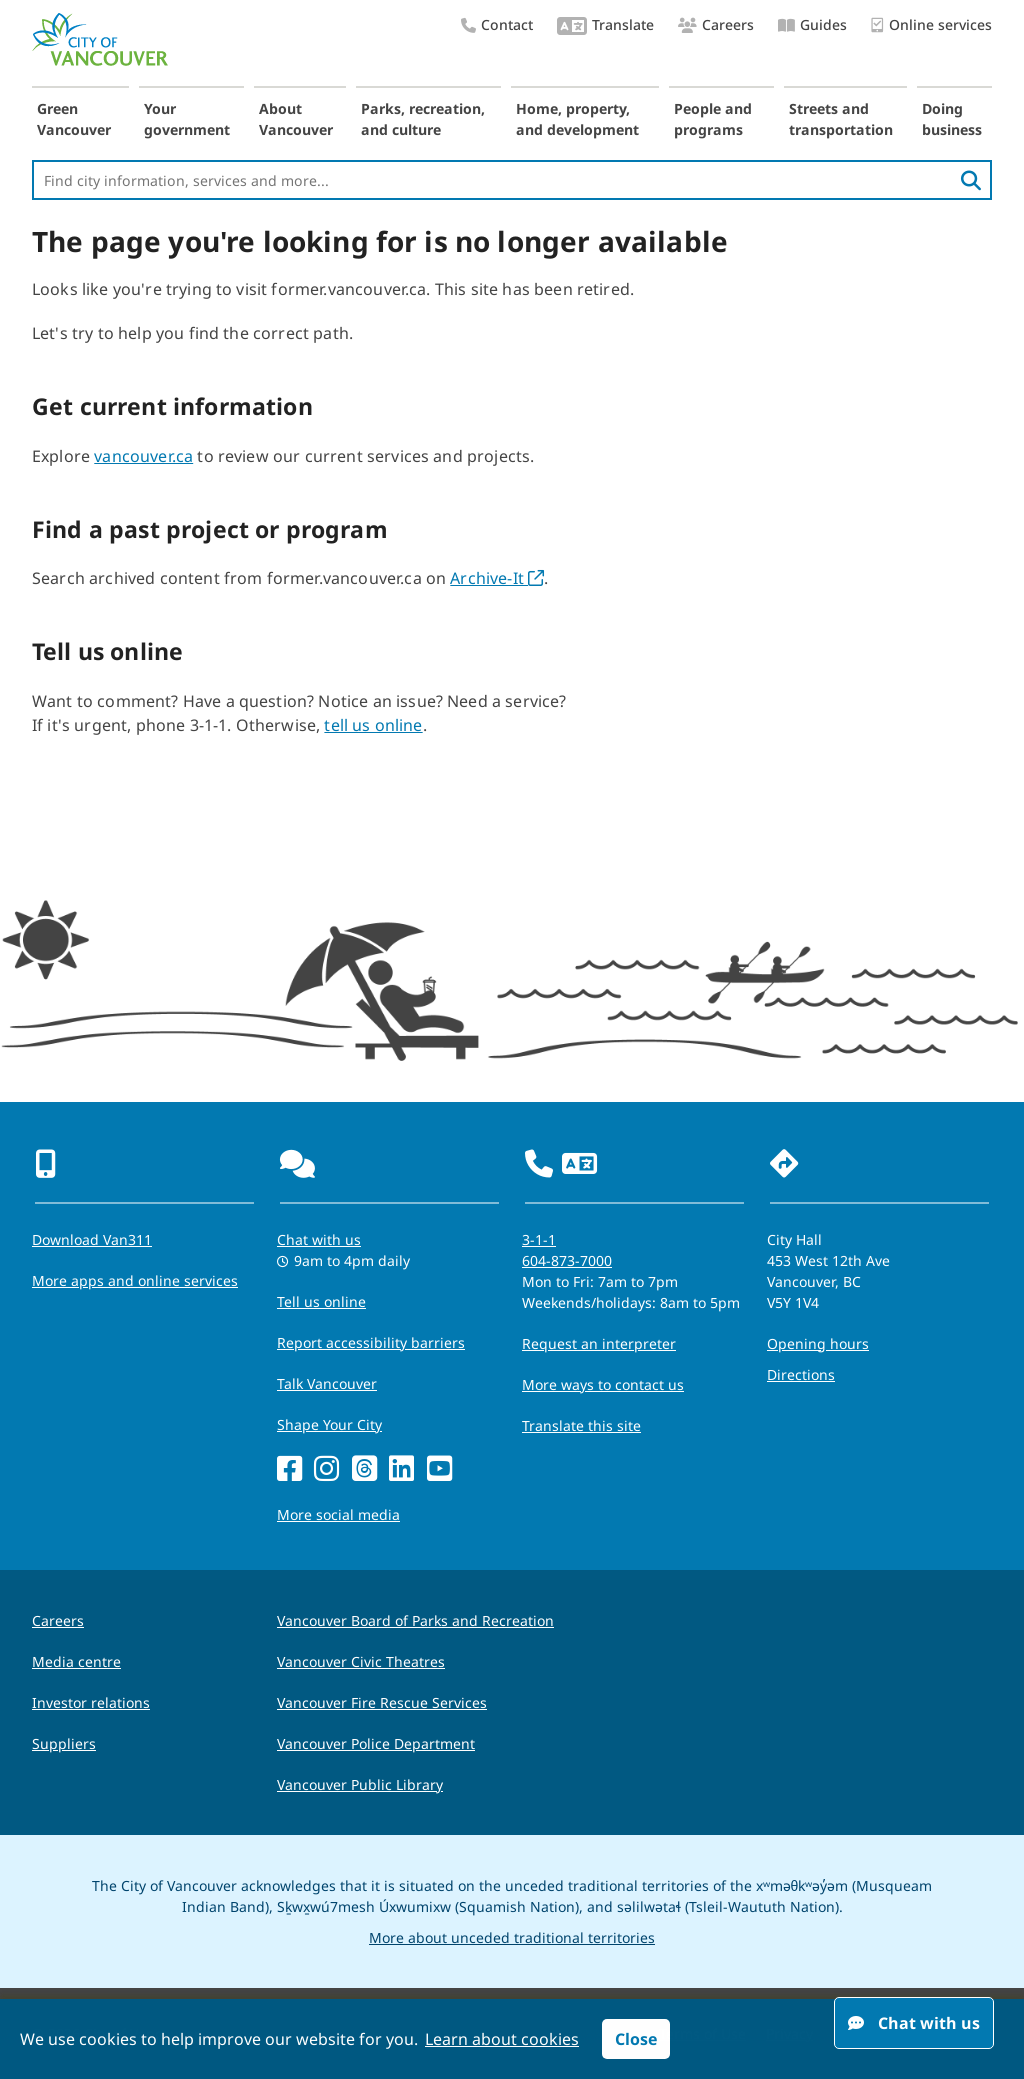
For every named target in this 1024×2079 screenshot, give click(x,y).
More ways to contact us (603, 1384)
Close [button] (636, 2039)
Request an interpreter (599, 1343)
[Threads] (364, 1469)
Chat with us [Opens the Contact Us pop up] (319, 1239)
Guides (812, 24)
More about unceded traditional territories (512, 1937)
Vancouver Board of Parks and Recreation (415, 1620)
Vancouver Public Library (360, 1784)
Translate (605, 26)
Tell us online (321, 1301)
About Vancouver (296, 119)
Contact (497, 24)
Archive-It (497, 578)
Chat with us (914, 2023)
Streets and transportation (841, 119)
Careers (716, 24)
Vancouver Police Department (376, 1743)
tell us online (373, 725)
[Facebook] (289, 1469)
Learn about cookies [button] (502, 2039)
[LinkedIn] (401, 1469)
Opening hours (818, 1343)
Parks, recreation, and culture (423, 119)
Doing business (952, 119)
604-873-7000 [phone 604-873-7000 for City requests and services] (567, 1260)
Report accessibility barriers (371, 1342)
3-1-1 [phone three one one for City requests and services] (539, 1239)
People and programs (713, 119)
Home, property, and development (577, 119)
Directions (801, 1374)
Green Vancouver (74, 119)
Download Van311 (92, 1239)
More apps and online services (135, 1280)
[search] (971, 180)
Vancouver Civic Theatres (361, 1661)
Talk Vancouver (327, 1383)
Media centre (76, 1661)
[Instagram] (326, 1469)
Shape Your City (329, 1424)
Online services (931, 25)
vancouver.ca (143, 456)
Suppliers (64, 1743)
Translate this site (581, 1425)
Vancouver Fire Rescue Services (382, 1702)
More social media (338, 1514)
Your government (187, 119)
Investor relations (91, 1702)
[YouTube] (439, 1469)
